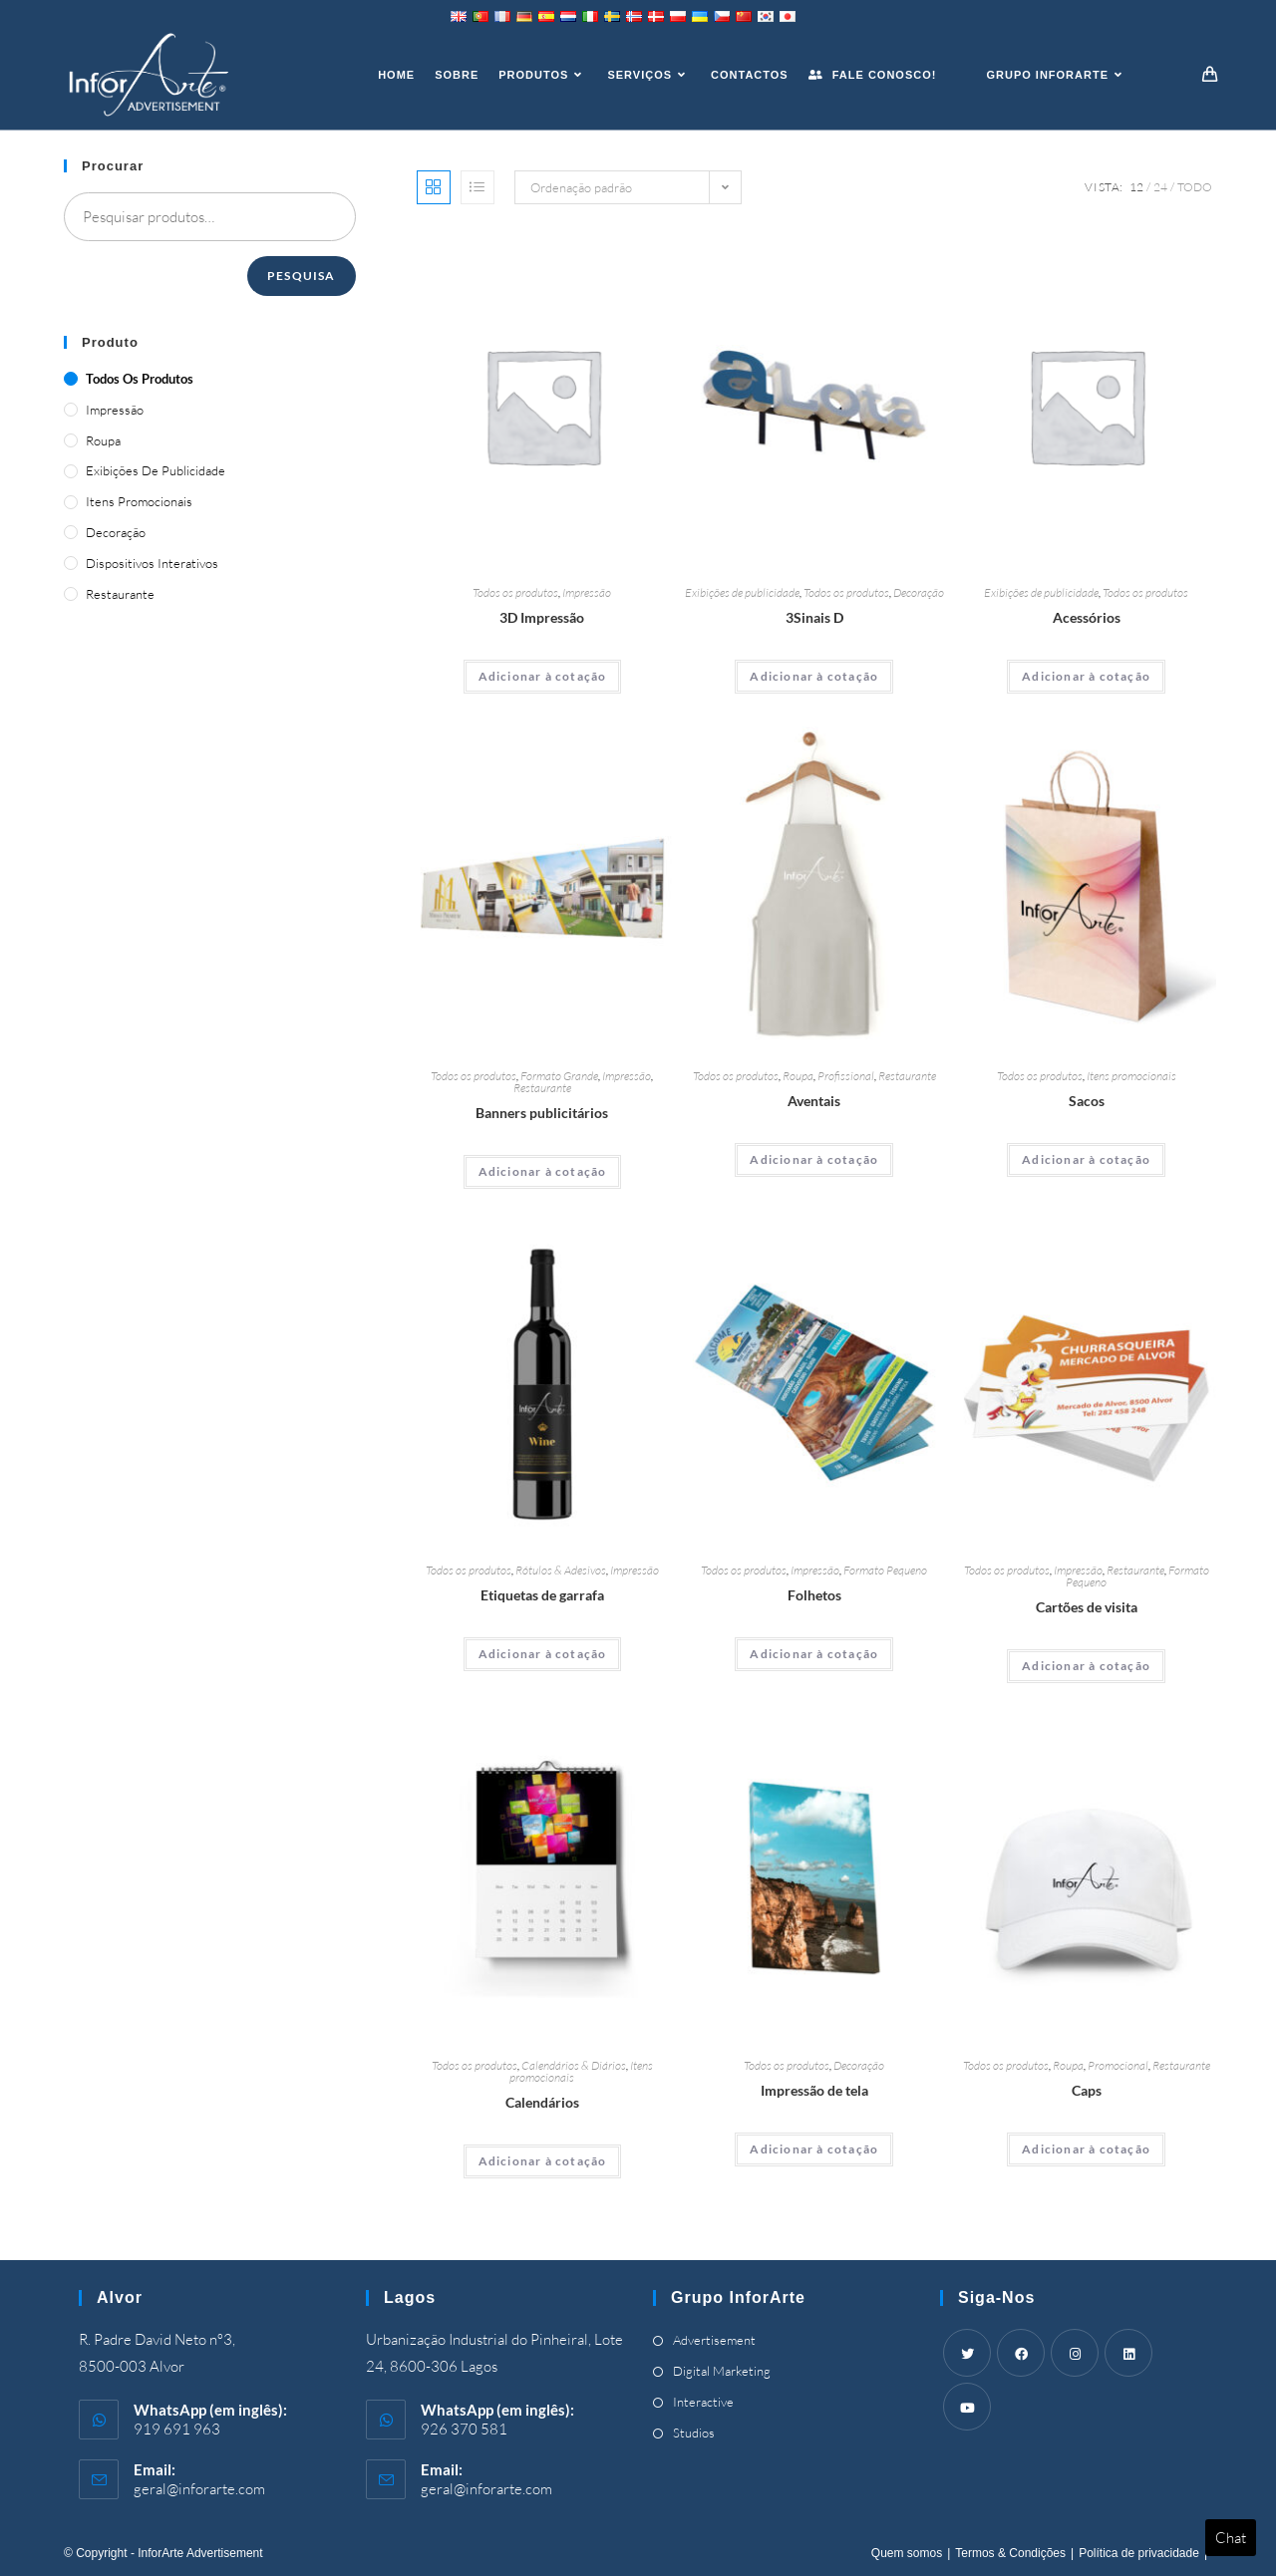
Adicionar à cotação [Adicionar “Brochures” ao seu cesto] (814, 1653)
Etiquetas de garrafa (542, 1594)
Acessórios (1086, 617)
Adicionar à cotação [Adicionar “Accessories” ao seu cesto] (1086, 676)
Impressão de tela (814, 2090)
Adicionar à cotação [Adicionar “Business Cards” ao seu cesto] (1086, 1665)
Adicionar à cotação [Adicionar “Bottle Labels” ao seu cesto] (542, 1653)
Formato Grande (559, 1075)
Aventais (814, 1100)
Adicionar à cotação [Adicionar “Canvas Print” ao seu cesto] (814, 2149)
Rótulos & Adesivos (560, 1570)
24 (1160, 186)
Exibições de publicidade (742, 592)
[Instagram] (1075, 2353)
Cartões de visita (1086, 1606)
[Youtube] (967, 2407)
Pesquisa (301, 275)
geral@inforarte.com (199, 2488)
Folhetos (814, 1594)
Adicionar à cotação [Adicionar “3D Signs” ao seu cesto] (814, 676)
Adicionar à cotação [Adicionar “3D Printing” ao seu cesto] (542, 676)
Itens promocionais (1131, 1075)
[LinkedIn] (1128, 2353)
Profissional (845, 1075)
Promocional (1118, 2065)
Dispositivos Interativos (152, 563)
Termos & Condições (1010, 2553)
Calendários (542, 2102)
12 (1136, 186)
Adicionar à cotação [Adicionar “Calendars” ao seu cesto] (542, 2160)
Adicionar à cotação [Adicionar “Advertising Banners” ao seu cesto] (542, 1171)
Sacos (1087, 1100)
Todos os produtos (515, 592)
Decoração (918, 592)
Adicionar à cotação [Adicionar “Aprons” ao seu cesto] (814, 1159)
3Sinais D (814, 617)
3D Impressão (541, 617)
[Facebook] (1021, 2353)
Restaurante (542, 1087)
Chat (1230, 2537)
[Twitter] (967, 2353)
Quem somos (906, 2553)
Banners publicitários (542, 1112)
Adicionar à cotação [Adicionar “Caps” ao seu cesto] (1086, 2149)
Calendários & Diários (573, 2065)
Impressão (586, 592)
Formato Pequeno (885, 1570)
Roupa (798, 1075)
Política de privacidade (1139, 2553)
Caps (1087, 2090)
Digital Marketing (722, 2371)
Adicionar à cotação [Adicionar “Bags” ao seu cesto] (1086, 1159)
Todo (1194, 186)
